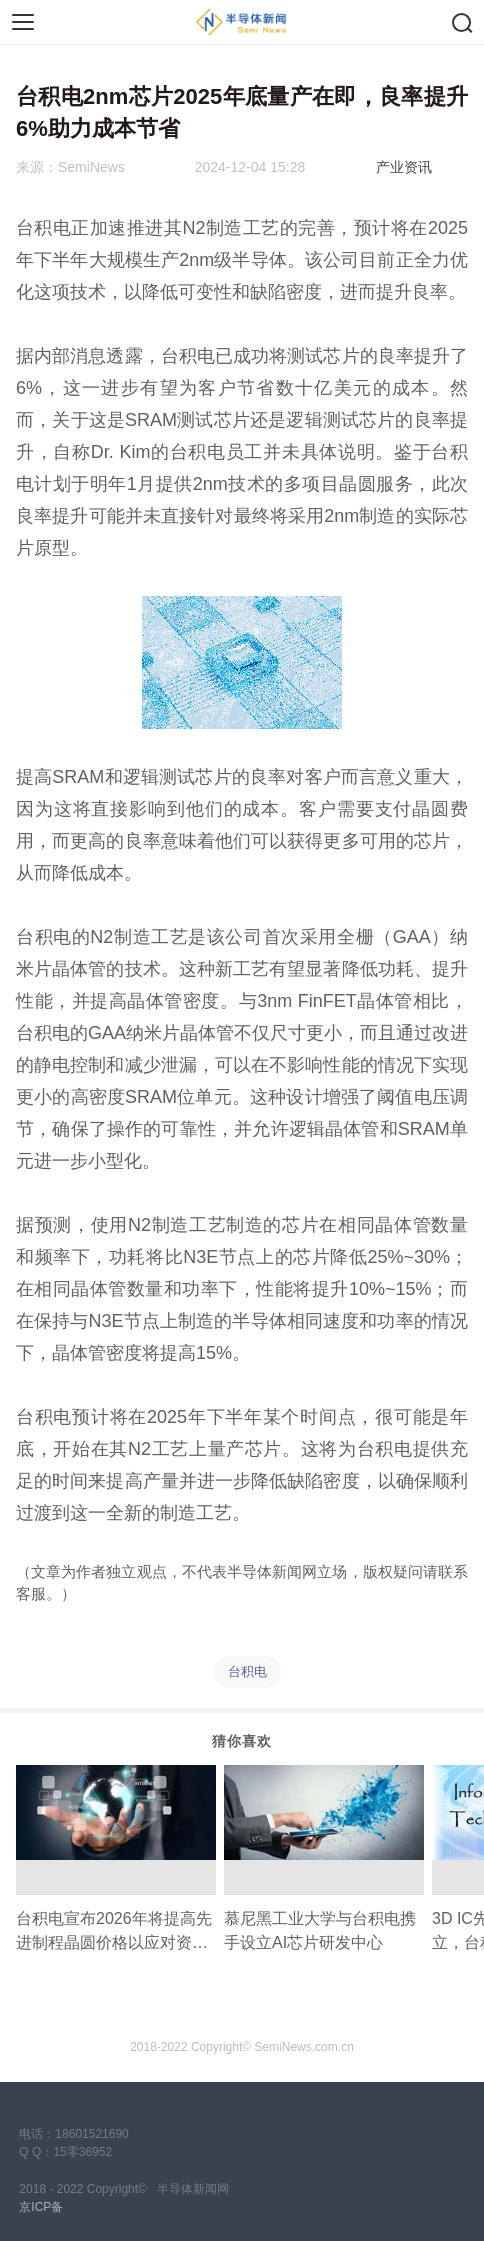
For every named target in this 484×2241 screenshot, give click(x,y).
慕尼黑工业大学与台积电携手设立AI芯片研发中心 (320, 1930)
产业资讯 (404, 167)
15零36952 (82, 2152)
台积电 (247, 1671)
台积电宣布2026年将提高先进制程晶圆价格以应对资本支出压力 (114, 1932)
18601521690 (91, 2134)
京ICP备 (41, 2207)
